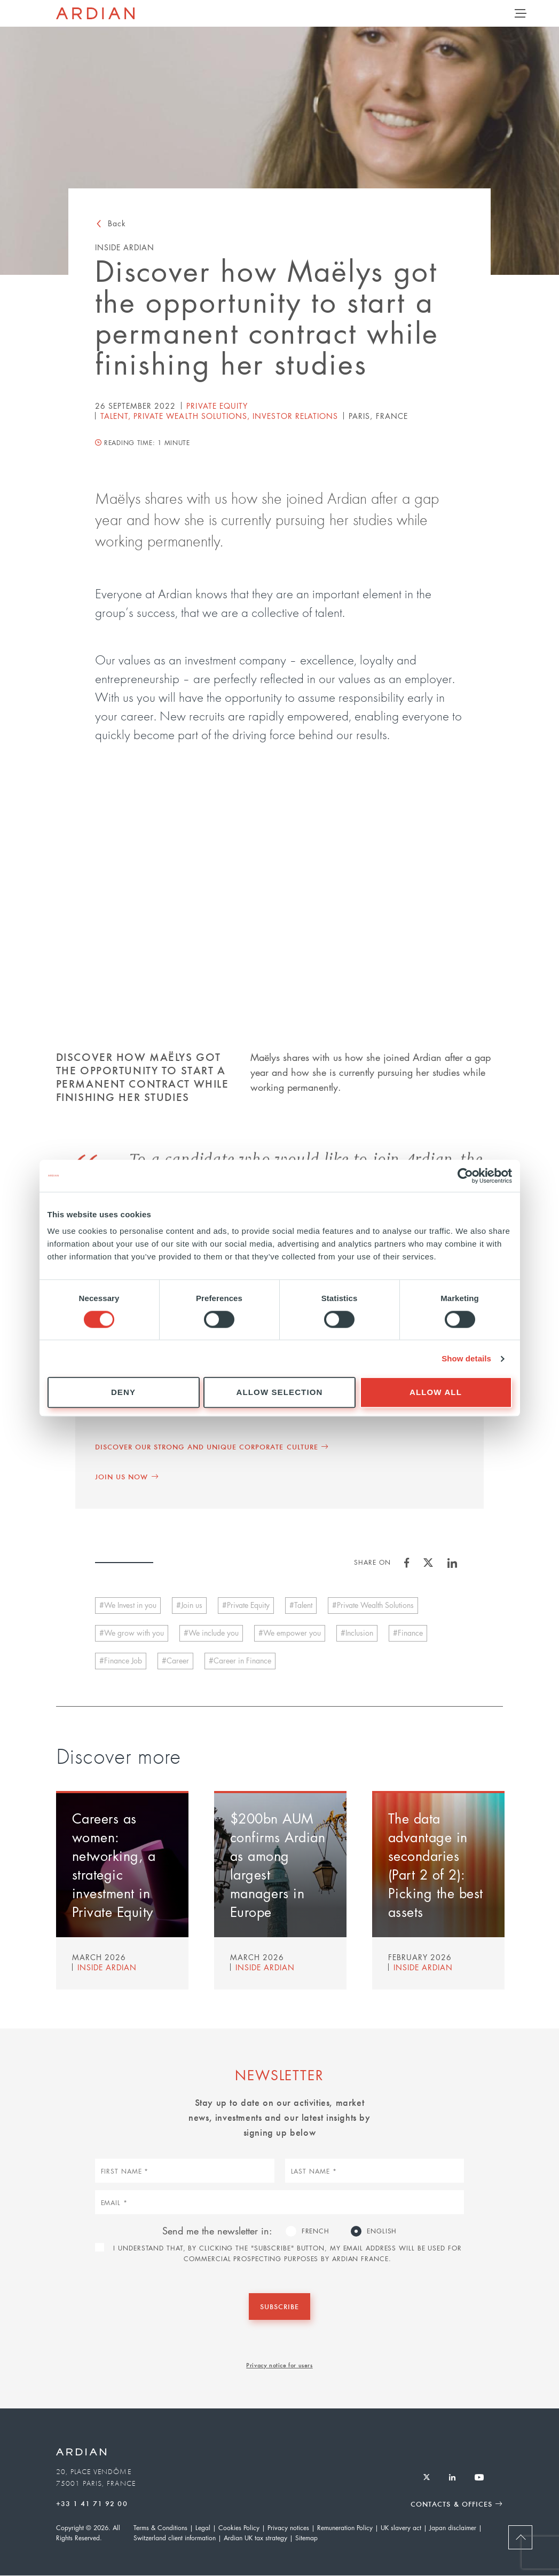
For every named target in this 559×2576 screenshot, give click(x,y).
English (382, 2231)
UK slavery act (401, 2527)
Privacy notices (288, 2527)
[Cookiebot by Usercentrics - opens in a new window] (465, 1176)
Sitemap (306, 2537)
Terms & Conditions (160, 2527)
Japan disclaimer (452, 2527)
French (315, 2231)
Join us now (121, 1476)
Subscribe (279, 2306)
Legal (202, 2527)
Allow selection (280, 1392)
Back (116, 223)
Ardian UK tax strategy (255, 2537)
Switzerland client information (174, 2537)
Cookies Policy (238, 2527)
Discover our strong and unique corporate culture (206, 1446)
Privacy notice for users (279, 2364)
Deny (123, 1392)
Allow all (436, 1392)
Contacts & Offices (451, 2504)
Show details (466, 1358)
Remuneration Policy (345, 2527)
